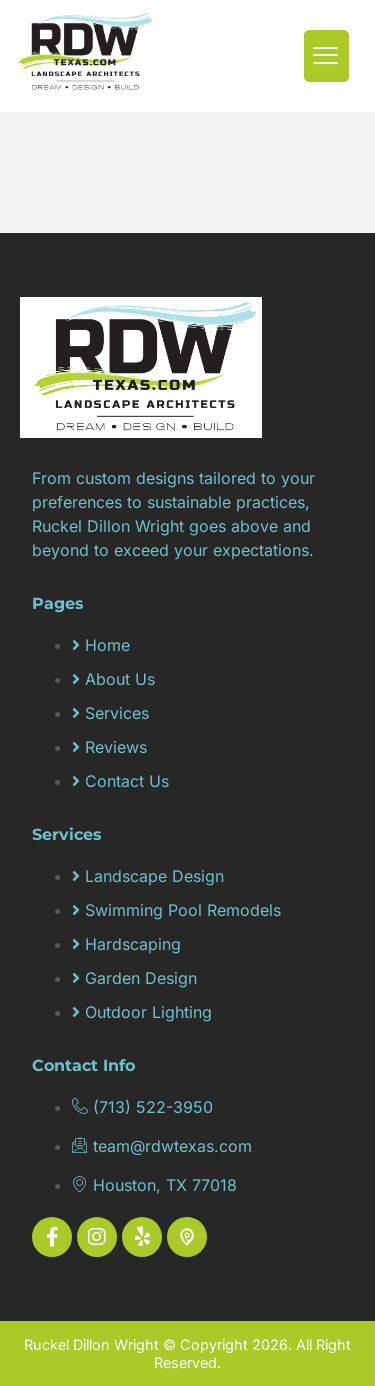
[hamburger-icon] (326, 56)
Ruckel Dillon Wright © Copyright (138, 1344)
